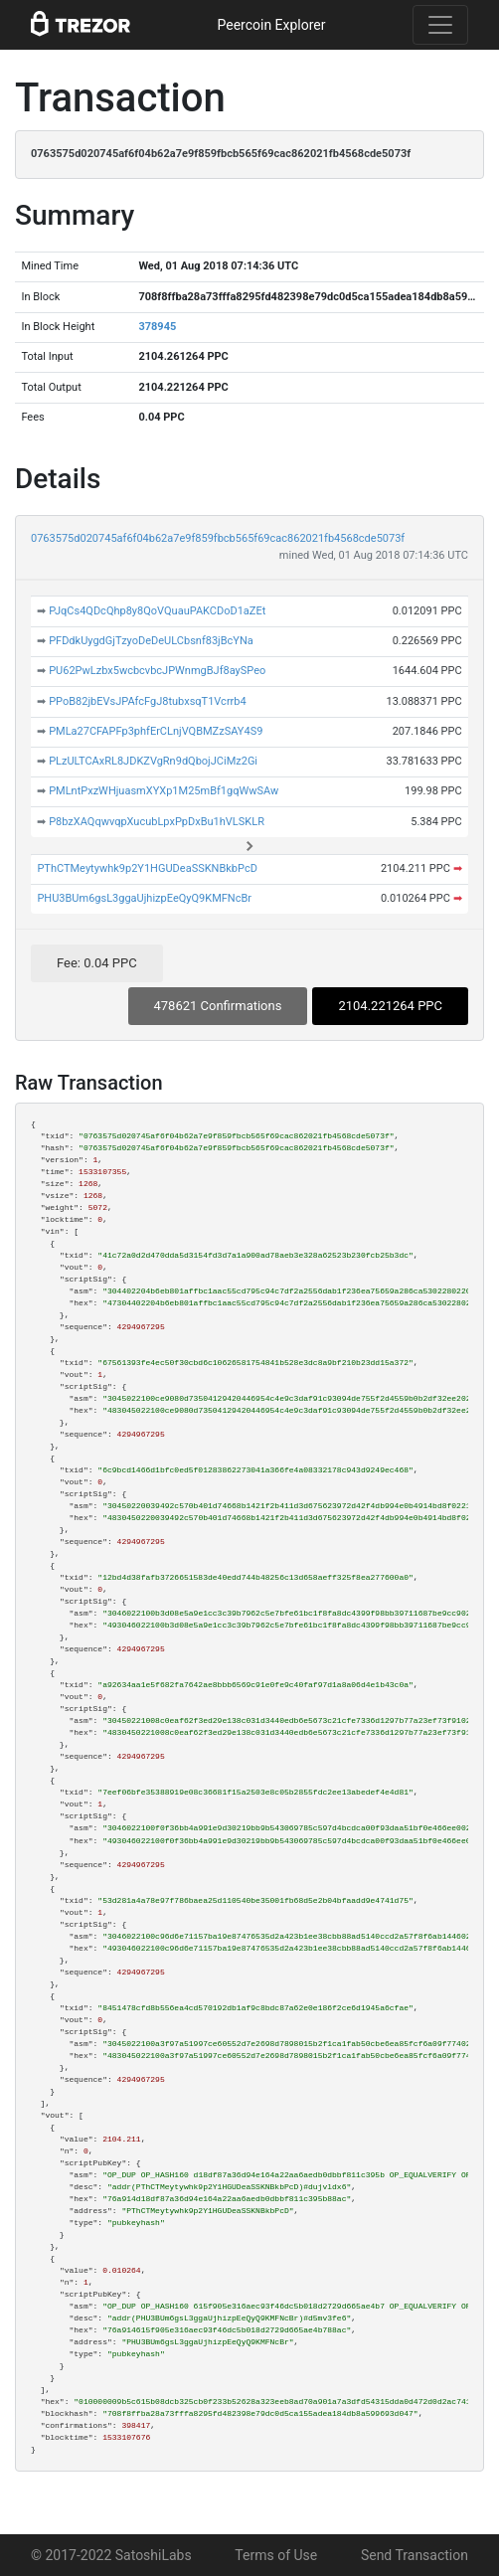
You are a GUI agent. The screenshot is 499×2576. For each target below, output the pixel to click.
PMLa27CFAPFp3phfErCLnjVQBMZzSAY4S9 (155, 731)
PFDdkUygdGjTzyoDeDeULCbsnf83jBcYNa (151, 640)
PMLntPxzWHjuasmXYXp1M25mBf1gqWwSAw (163, 790)
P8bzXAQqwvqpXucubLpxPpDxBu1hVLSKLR (156, 821)
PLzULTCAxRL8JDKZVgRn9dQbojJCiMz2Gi (153, 761)
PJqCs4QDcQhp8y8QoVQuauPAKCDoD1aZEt (157, 610)
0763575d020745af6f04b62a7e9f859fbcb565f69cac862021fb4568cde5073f (218, 538)
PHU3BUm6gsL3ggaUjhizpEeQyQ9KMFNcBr (144, 898)
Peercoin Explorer (271, 25)
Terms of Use (276, 2555)
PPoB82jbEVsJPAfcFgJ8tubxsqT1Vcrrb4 (148, 701)
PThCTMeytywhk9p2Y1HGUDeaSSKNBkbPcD (147, 868)
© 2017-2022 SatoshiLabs (111, 2555)
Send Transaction (414, 2555)
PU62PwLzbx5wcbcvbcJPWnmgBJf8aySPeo (157, 670)
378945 (157, 326)
